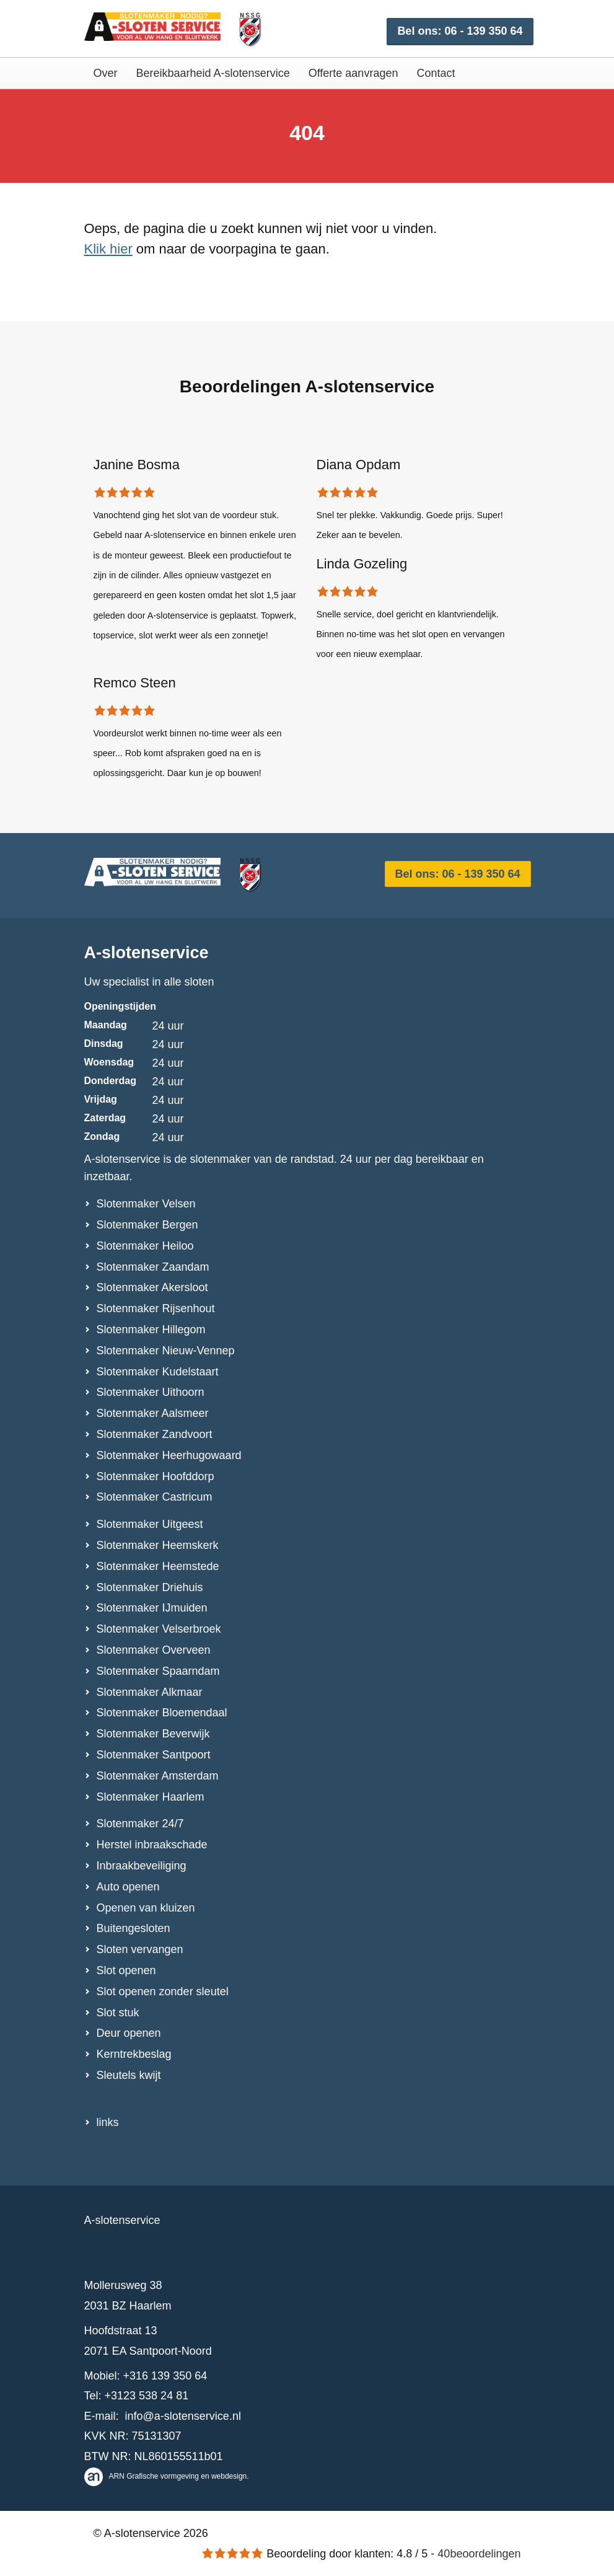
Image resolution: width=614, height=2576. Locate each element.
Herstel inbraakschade (152, 1844)
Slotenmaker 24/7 (140, 1823)
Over (106, 73)
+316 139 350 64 (165, 2376)
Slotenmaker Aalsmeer (153, 1413)
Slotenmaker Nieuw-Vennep (166, 1350)
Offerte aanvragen (353, 73)
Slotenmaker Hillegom (151, 1329)
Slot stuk (118, 2012)
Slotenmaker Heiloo (145, 1246)
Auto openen (128, 1887)
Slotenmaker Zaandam (153, 1267)
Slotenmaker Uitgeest (150, 1524)
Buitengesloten (133, 1928)
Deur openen (129, 2033)
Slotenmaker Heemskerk (158, 1545)
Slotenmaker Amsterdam (158, 1776)
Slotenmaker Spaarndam (158, 1671)
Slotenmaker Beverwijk (153, 1733)
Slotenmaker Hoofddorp (155, 1476)
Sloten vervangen (140, 1949)
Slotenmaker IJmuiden (152, 1608)
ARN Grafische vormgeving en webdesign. (166, 2476)
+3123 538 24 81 (147, 2395)
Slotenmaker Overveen (154, 1650)
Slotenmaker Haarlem (150, 1797)
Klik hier (108, 249)
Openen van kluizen (146, 1908)
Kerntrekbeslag (134, 2054)
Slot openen (126, 1970)
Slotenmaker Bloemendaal (162, 1712)
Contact (435, 73)
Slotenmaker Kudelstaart (158, 1371)
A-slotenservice (146, 952)
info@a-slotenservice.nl (183, 2416)
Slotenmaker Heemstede (158, 1566)
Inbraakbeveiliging (141, 1865)
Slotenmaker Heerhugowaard (169, 1455)
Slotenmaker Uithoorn (150, 1392)
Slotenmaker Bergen (147, 1225)
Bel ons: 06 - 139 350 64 (459, 31)
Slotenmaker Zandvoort (155, 1434)
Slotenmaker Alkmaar (150, 1692)
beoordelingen (478, 2553)
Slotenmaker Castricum (155, 1497)
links (108, 2122)
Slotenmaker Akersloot (152, 1287)
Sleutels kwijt (129, 2075)
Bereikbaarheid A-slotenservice (213, 73)
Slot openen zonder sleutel (163, 1991)
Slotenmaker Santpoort (154, 1755)
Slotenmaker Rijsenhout (156, 1308)
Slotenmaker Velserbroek (159, 1629)
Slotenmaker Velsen (146, 1204)
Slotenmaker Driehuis (150, 1587)
